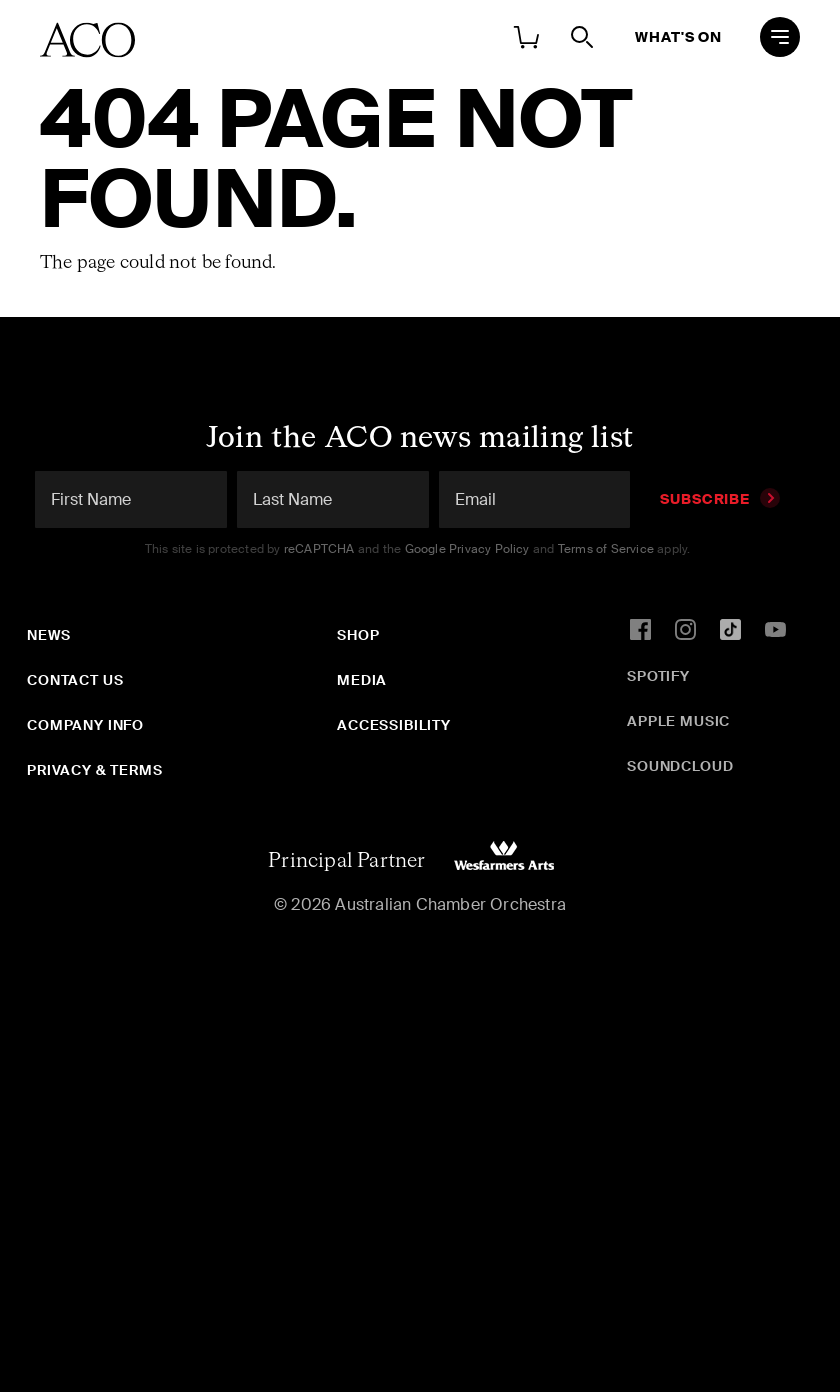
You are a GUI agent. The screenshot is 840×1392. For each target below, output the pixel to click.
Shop (358, 635)
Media (362, 680)
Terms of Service (606, 549)
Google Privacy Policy (467, 549)
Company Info (85, 725)
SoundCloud (680, 766)
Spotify (658, 676)
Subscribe (720, 499)
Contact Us (75, 680)
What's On (678, 37)
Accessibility (394, 725)
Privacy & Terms (95, 770)
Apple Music (678, 721)
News (48, 635)
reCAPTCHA (319, 549)
